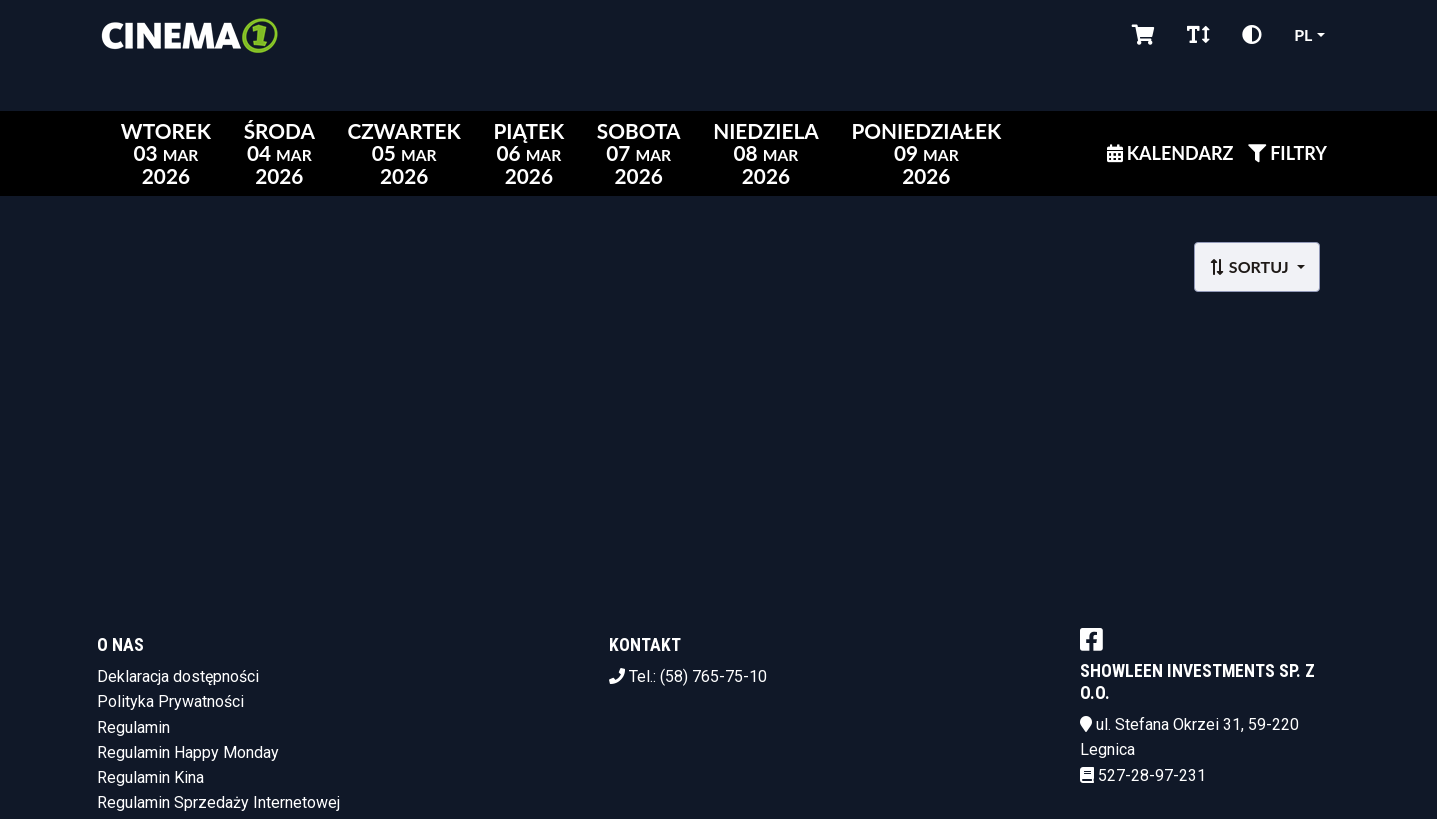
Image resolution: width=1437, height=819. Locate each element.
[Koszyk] (1143, 35)
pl (1303, 34)
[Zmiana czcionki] (1198, 35)
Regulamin (133, 727)
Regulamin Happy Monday (188, 752)
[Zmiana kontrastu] (1252, 35)
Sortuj (1250, 266)
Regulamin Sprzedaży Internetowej (218, 802)
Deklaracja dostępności (178, 676)
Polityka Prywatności (170, 701)
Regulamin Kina (150, 777)
